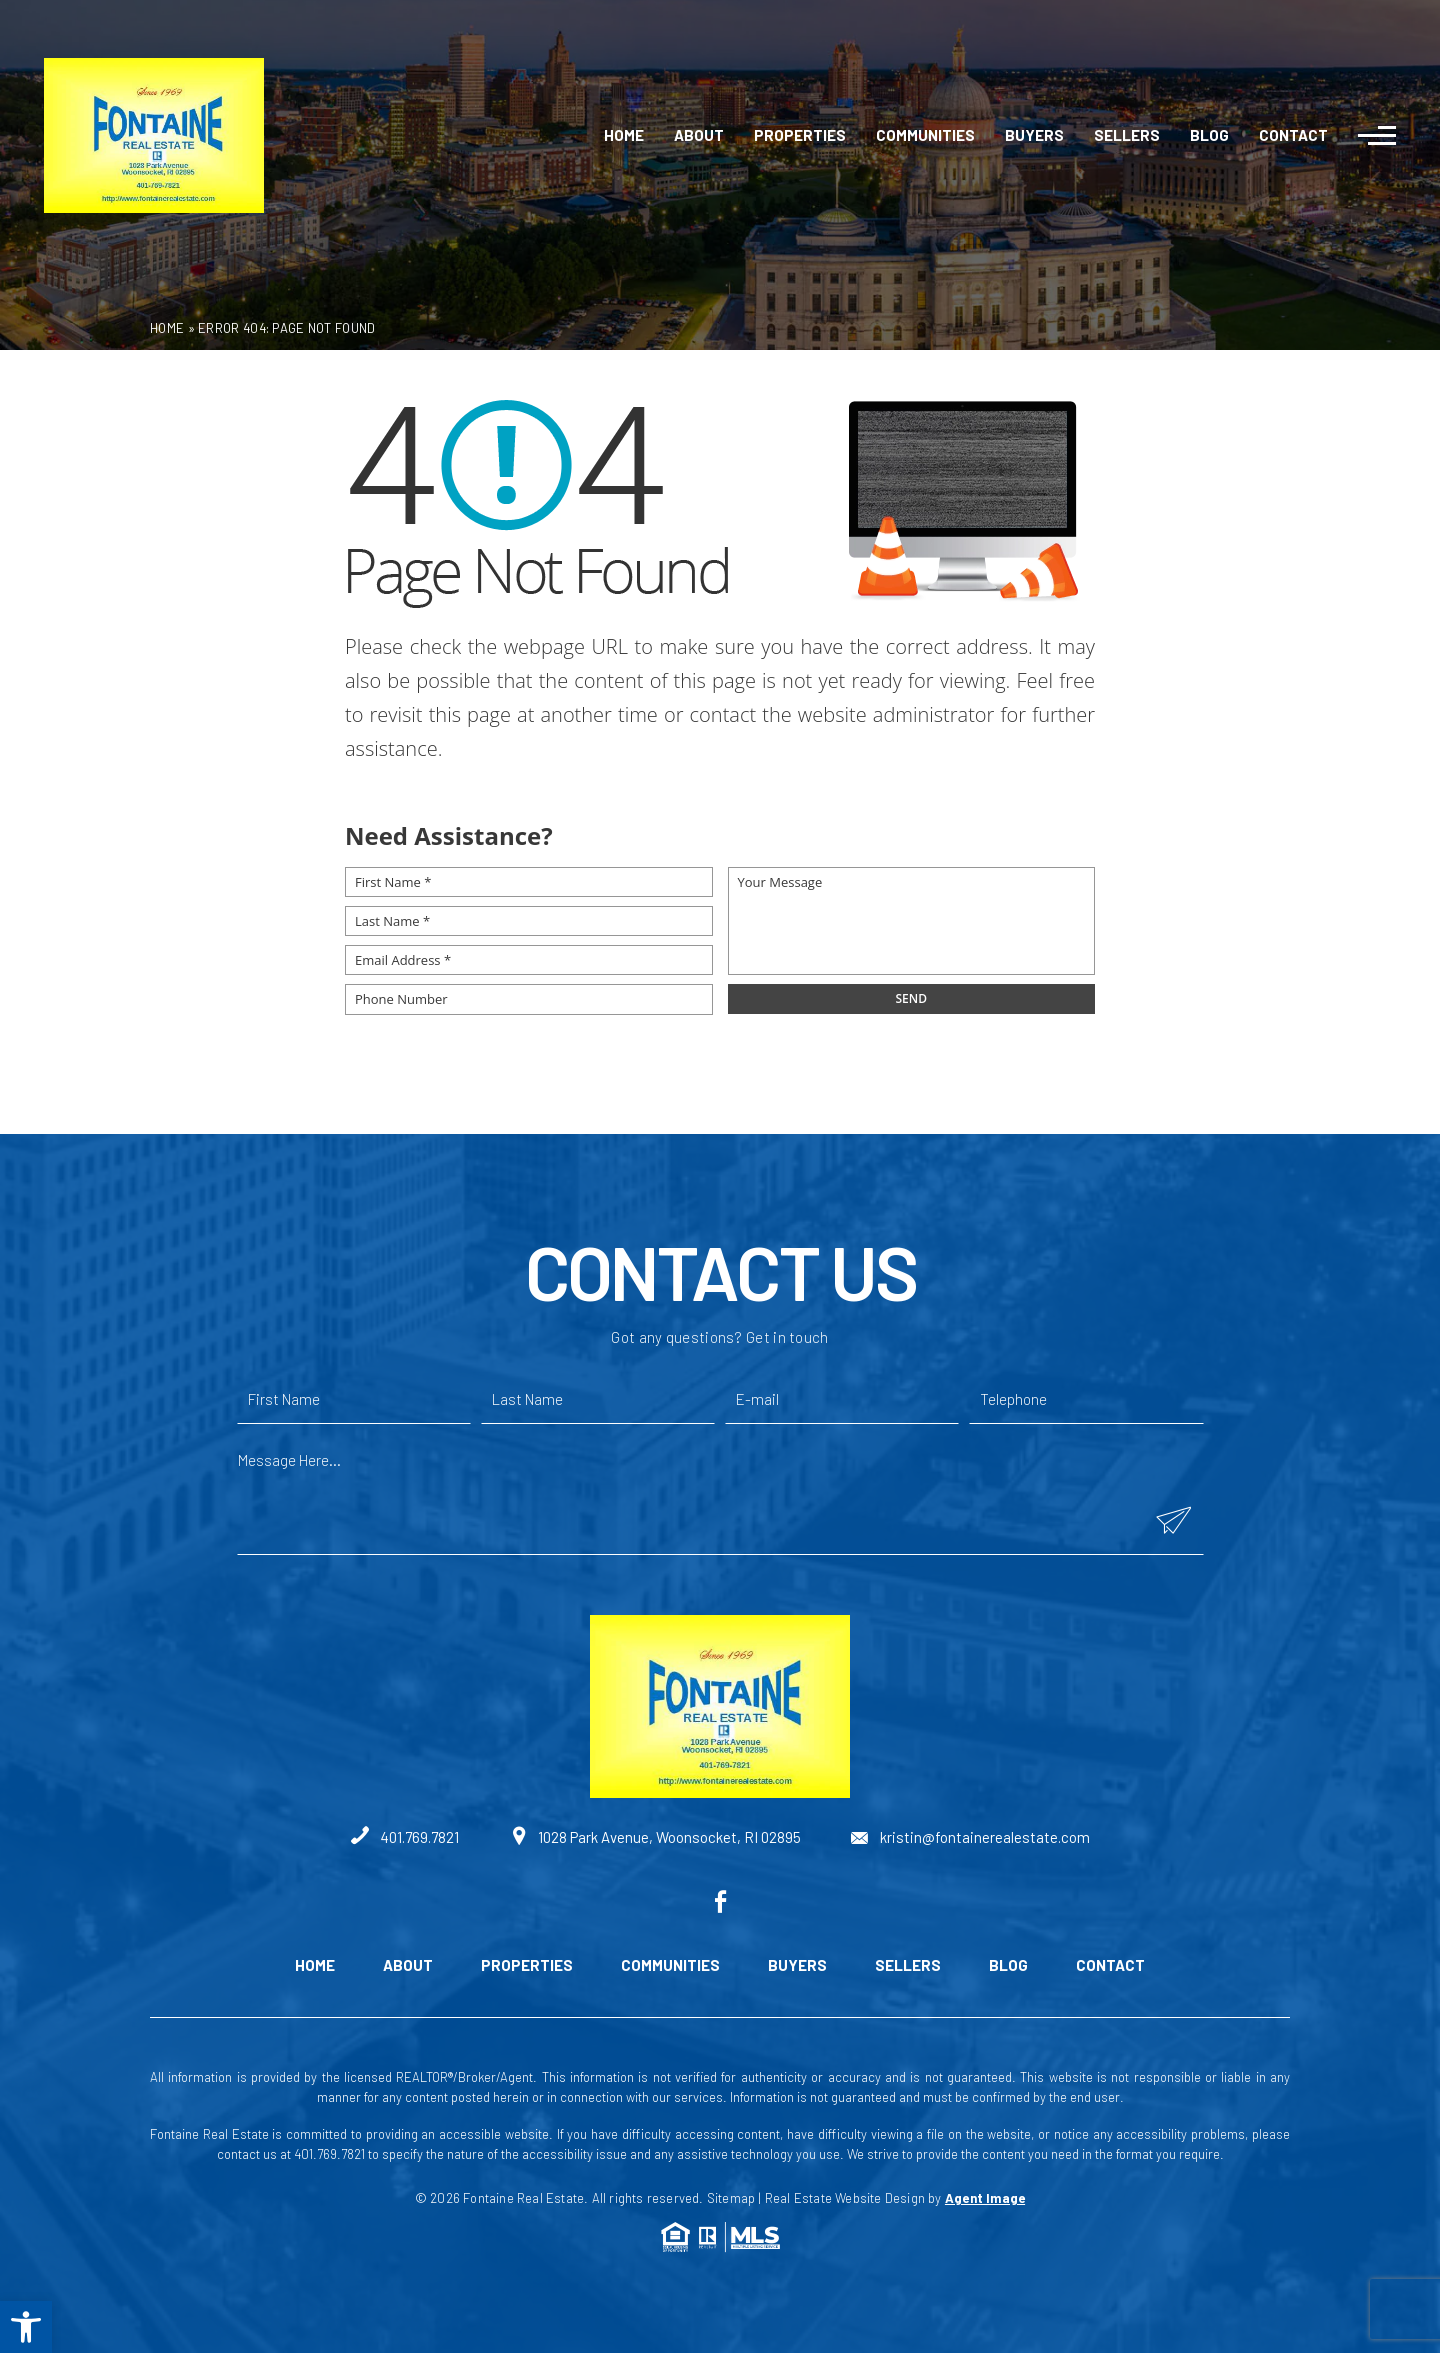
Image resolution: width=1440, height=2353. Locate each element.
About (699, 135)
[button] (26, 2327)
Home (624, 135)
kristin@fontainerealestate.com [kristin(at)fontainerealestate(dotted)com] (970, 1837)
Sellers (1127, 135)
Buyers (1034, 135)
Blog (1209, 135)
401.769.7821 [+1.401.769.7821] (405, 1837)
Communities (925, 135)
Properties (800, 135)
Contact (1293, 135)
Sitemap (731, 2198)
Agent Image (985, 2198)
